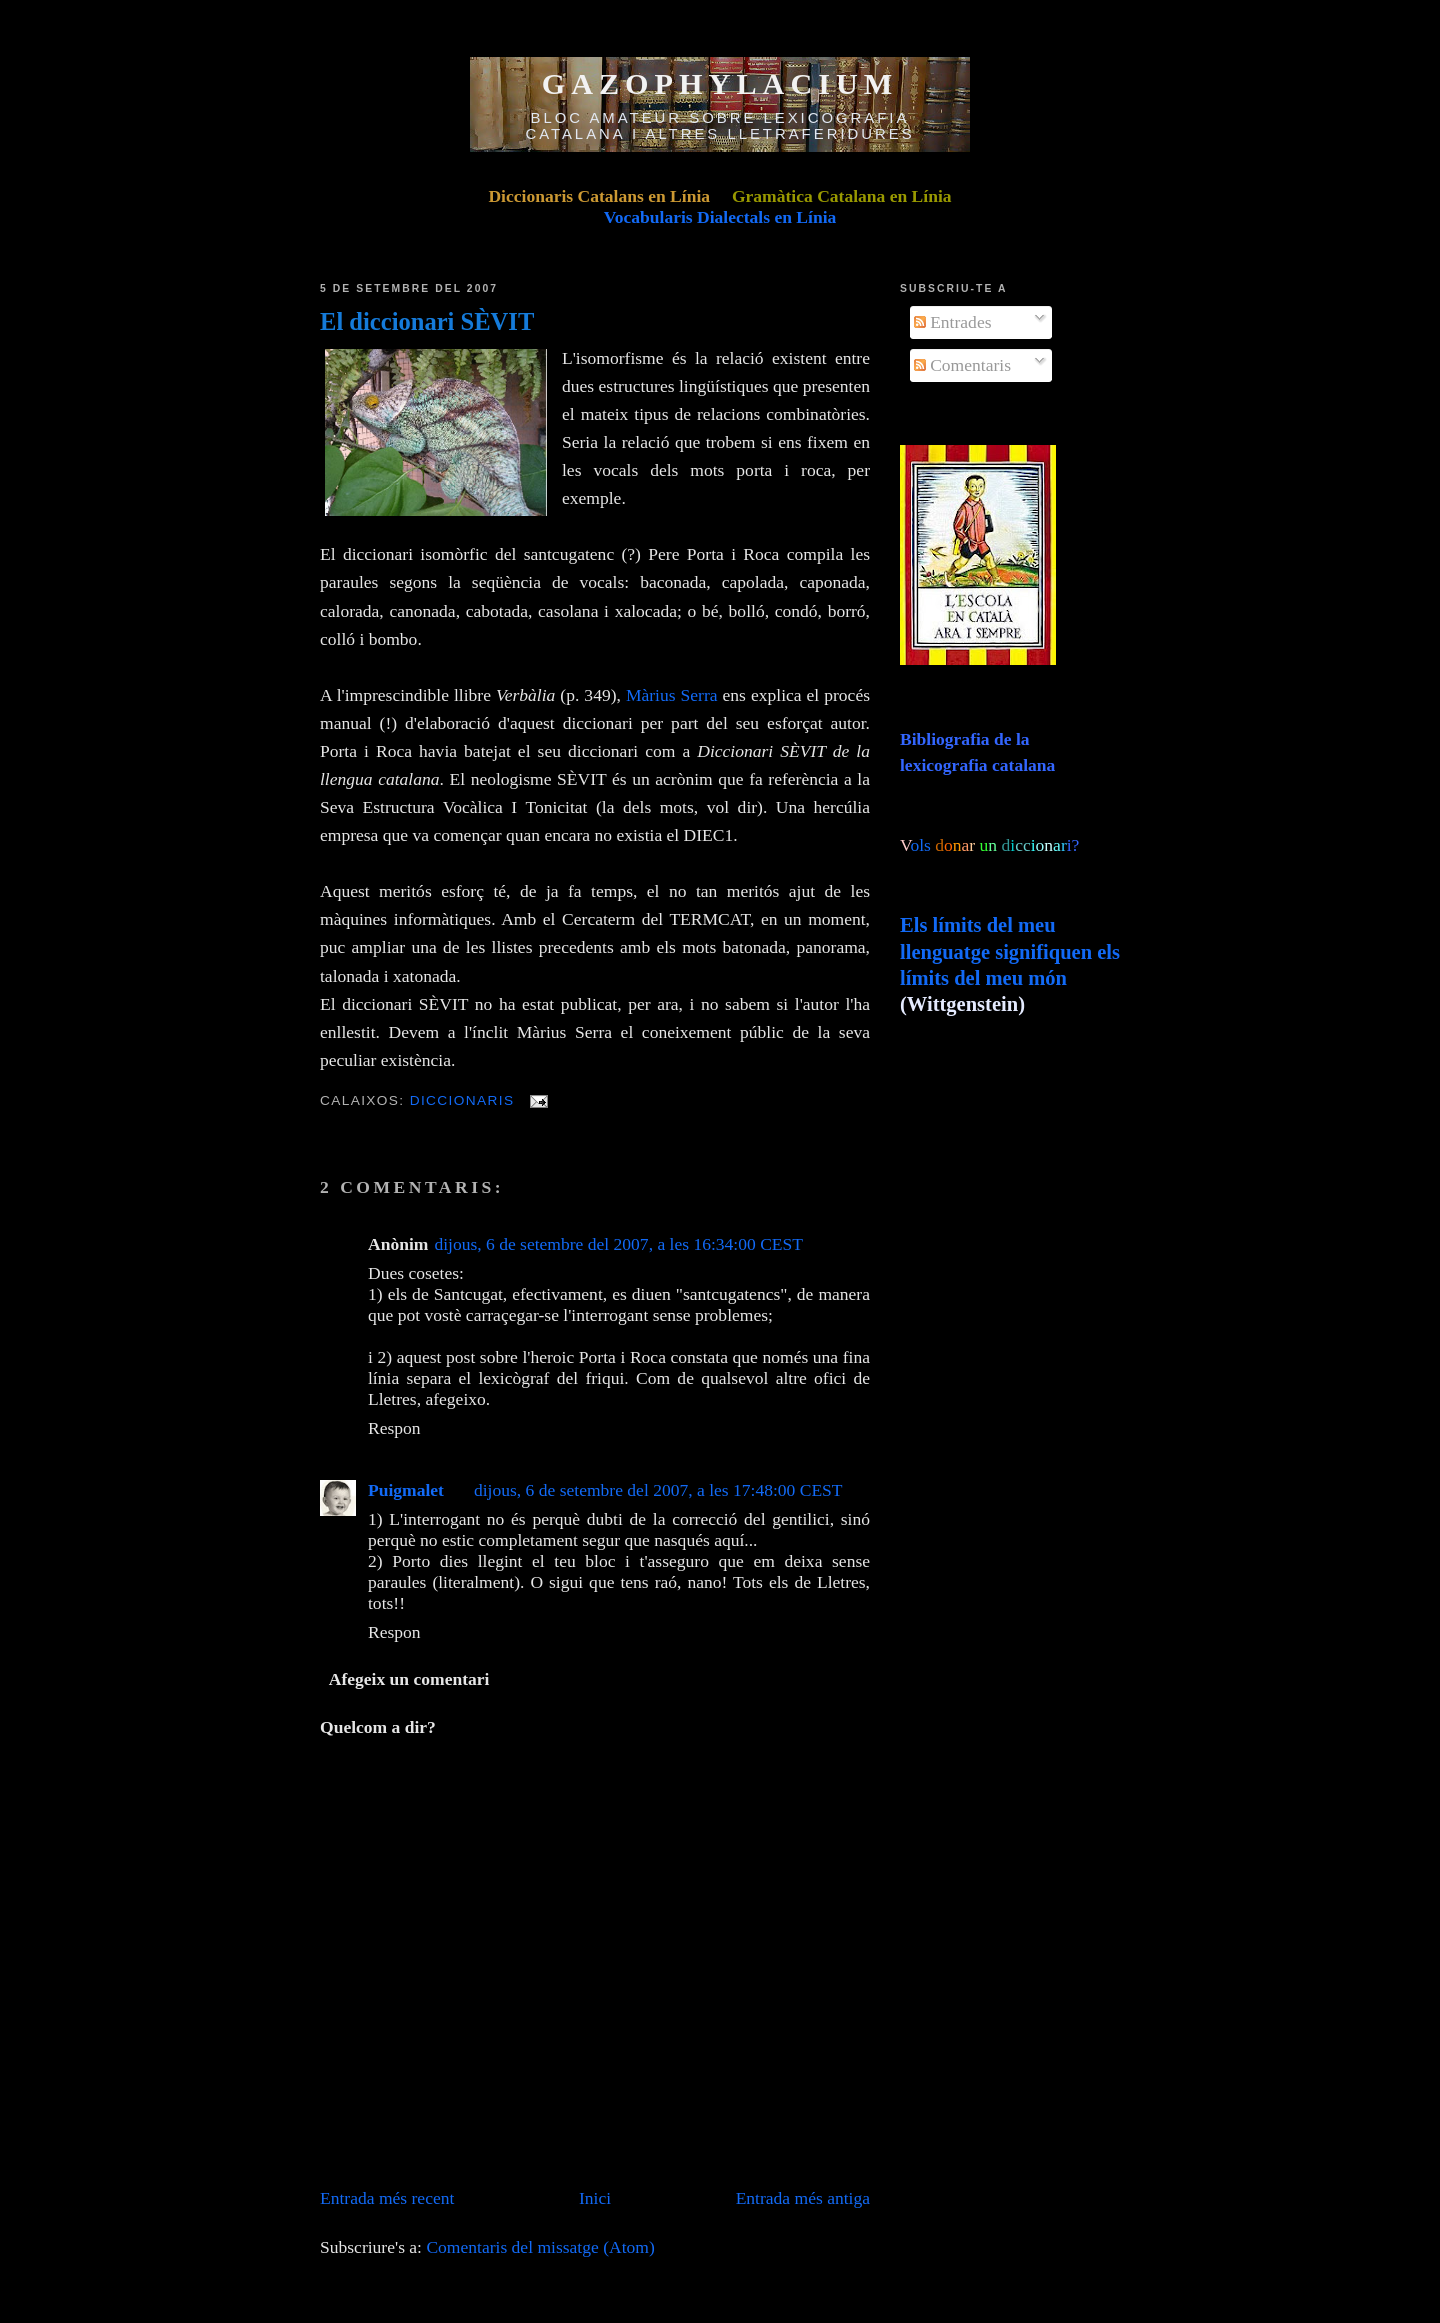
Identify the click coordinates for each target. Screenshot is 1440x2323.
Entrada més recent (387, 2198)
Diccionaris (462, 1100)
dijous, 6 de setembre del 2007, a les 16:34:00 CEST (618, 1244)
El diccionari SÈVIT (427, 321)
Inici (595, 2198)
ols (961, 845)
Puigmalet (406, 1490)
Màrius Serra (672, 695)
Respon (394, 1428)
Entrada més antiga (803, 2198)
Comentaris (962, 365)
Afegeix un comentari (409, 1679)
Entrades (953, 322)
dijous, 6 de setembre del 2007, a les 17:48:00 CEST (658, 1490)
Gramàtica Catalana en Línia (842, 196)
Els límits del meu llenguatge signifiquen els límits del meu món (1010, 951)
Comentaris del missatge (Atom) (540, 2247)
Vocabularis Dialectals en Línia (720, 217)
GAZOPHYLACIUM (720, 84)
